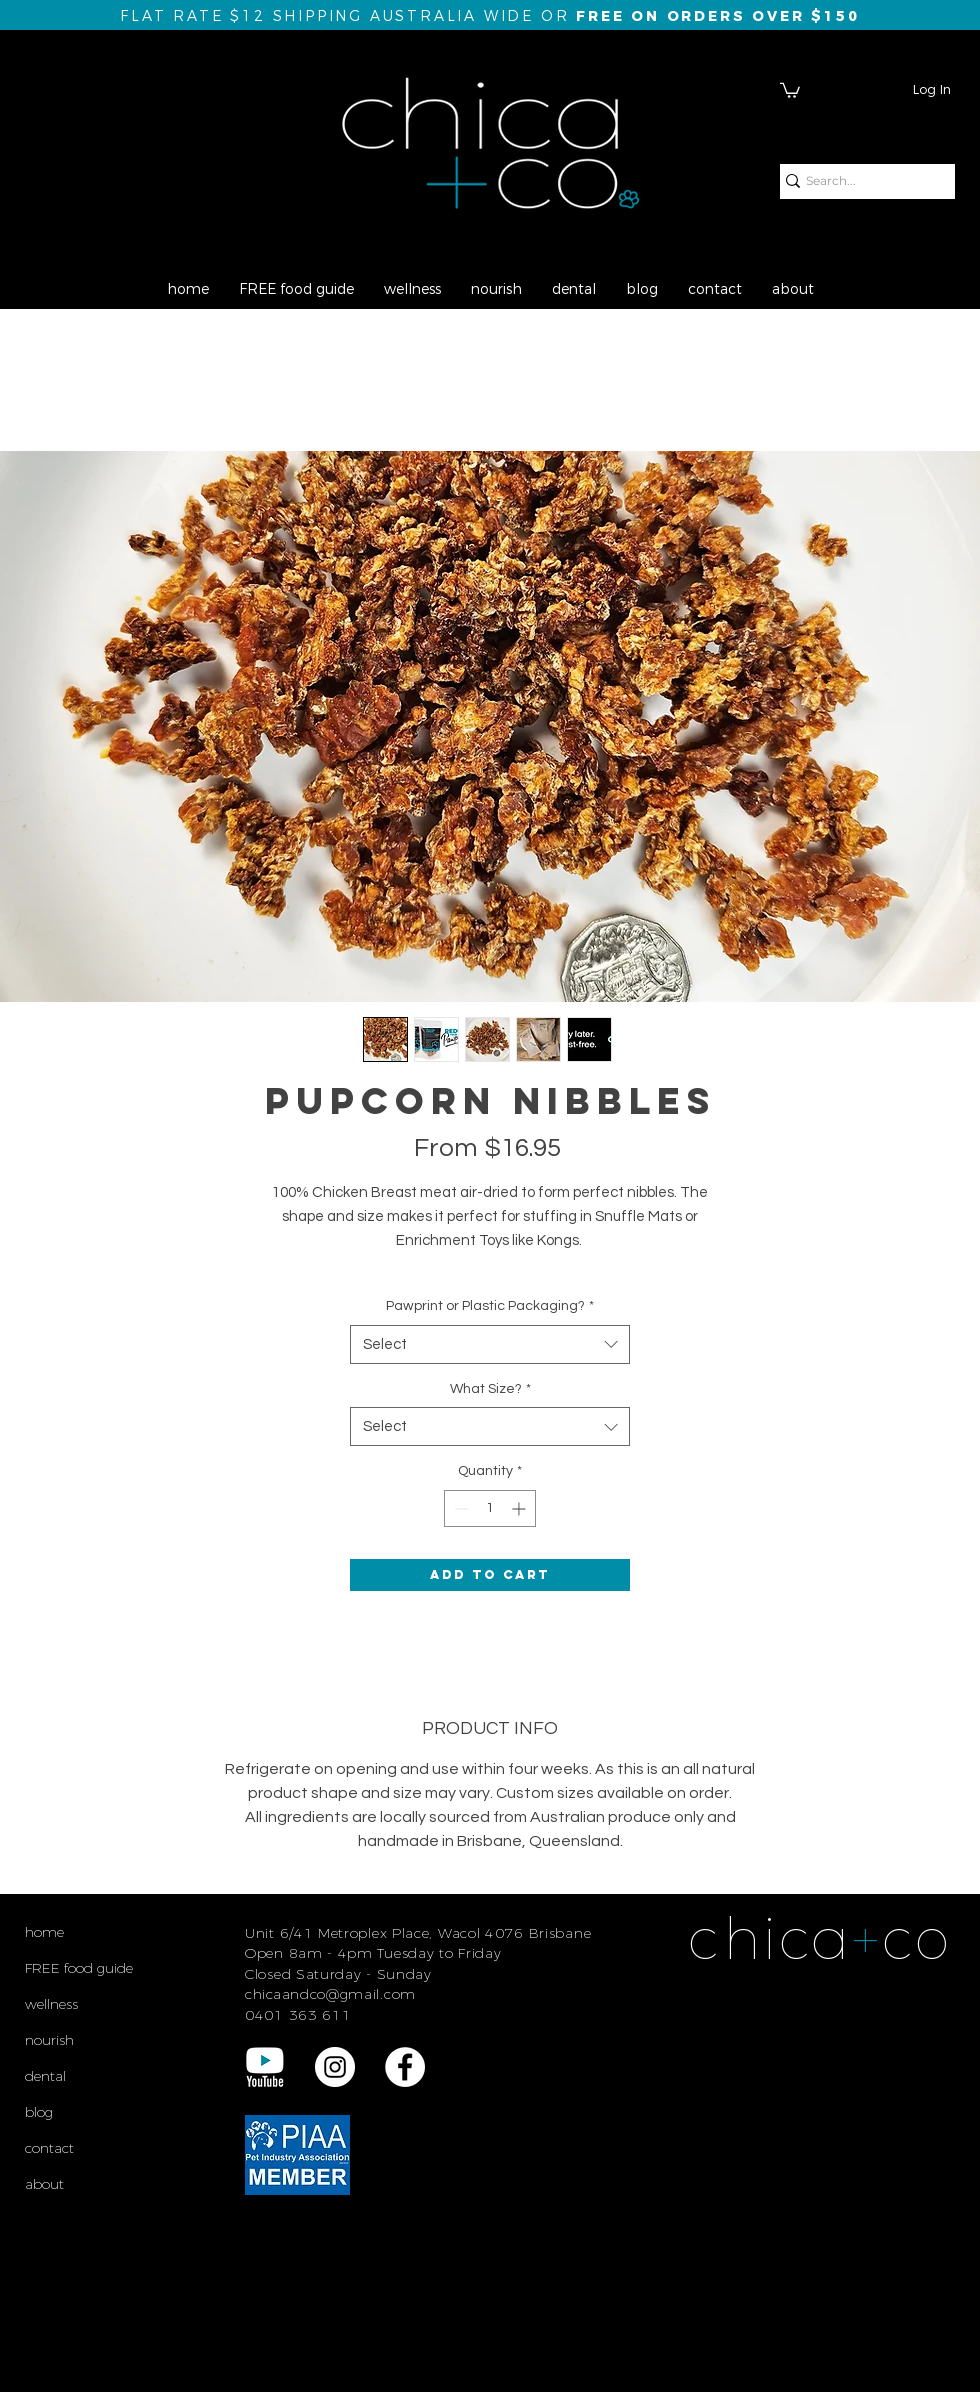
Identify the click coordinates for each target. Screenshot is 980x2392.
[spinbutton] (490, 1508)
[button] (790, 89)
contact (49, 2148)
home (44, 1932)
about (44, 2184)
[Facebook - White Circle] (405, 2067)
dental (45, 2076)
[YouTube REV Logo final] (265, 2067)
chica (770, 1938)
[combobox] (490, 1344)
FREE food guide (79, 1968)
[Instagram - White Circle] (335, 2067)
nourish (49, 2040)
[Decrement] (459, 1508)
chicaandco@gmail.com (330, 1994)
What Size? (490, 1389)
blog (39, 2112)
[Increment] (520, 1508)
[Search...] (859, 181)
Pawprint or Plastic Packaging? (490, 1306)
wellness (51, 2004)
